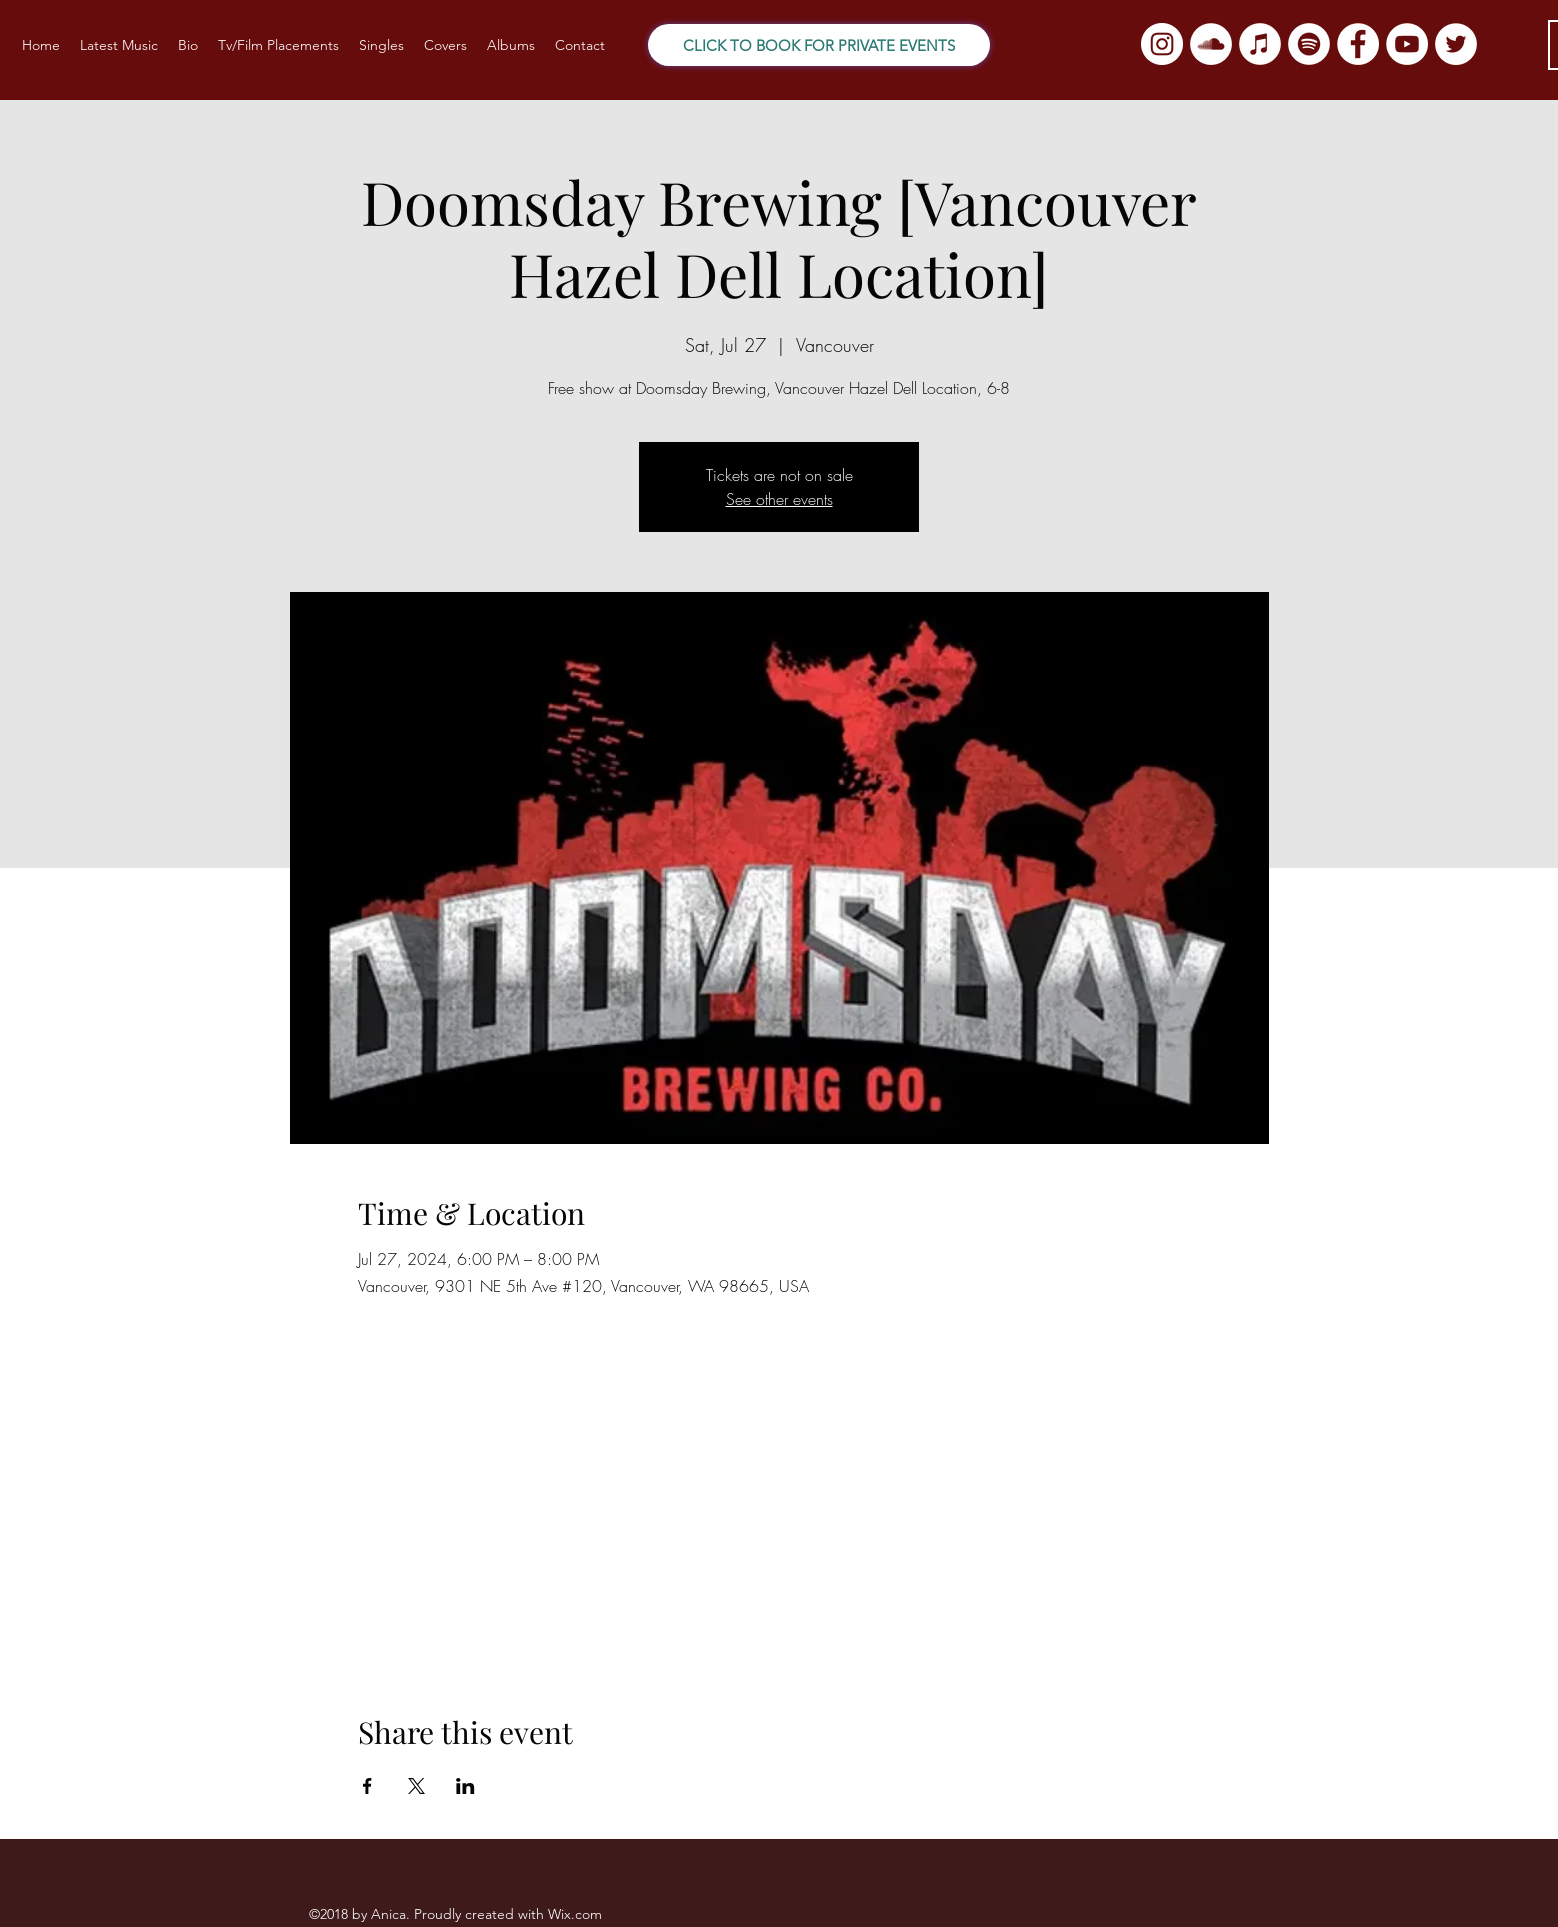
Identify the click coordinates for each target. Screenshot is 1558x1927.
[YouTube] (1407, 44)
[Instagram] (1162, 44)
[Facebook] (1358, 44)
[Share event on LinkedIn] (465, 1786)
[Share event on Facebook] (367, 1786)
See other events (779, 499)
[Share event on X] (416, 1786)
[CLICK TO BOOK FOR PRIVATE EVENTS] (819, 45)
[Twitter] (1456, 44)
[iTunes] (1260, 44)
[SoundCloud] (1211, 44)
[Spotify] (1309, 44)
